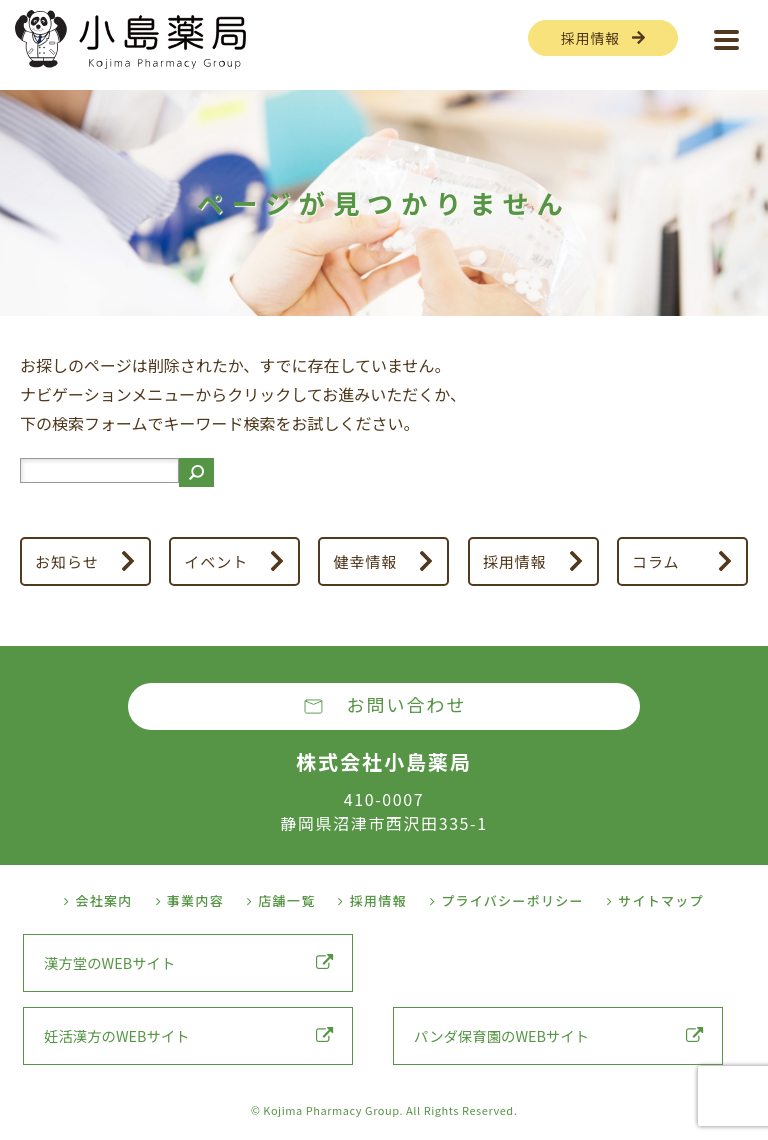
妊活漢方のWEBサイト (188, 1035)
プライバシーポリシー (507, 900)
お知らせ (67, 561)
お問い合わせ (407, 704)
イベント (216, 561)
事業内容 (190, 900)
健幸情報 (366, 561)
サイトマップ (655, 900)
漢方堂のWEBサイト (188, 962)
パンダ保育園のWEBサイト (558, 1035)
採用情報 (590, 38)
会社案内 (98, 900)
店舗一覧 (281, 900)
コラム (656, 561)
